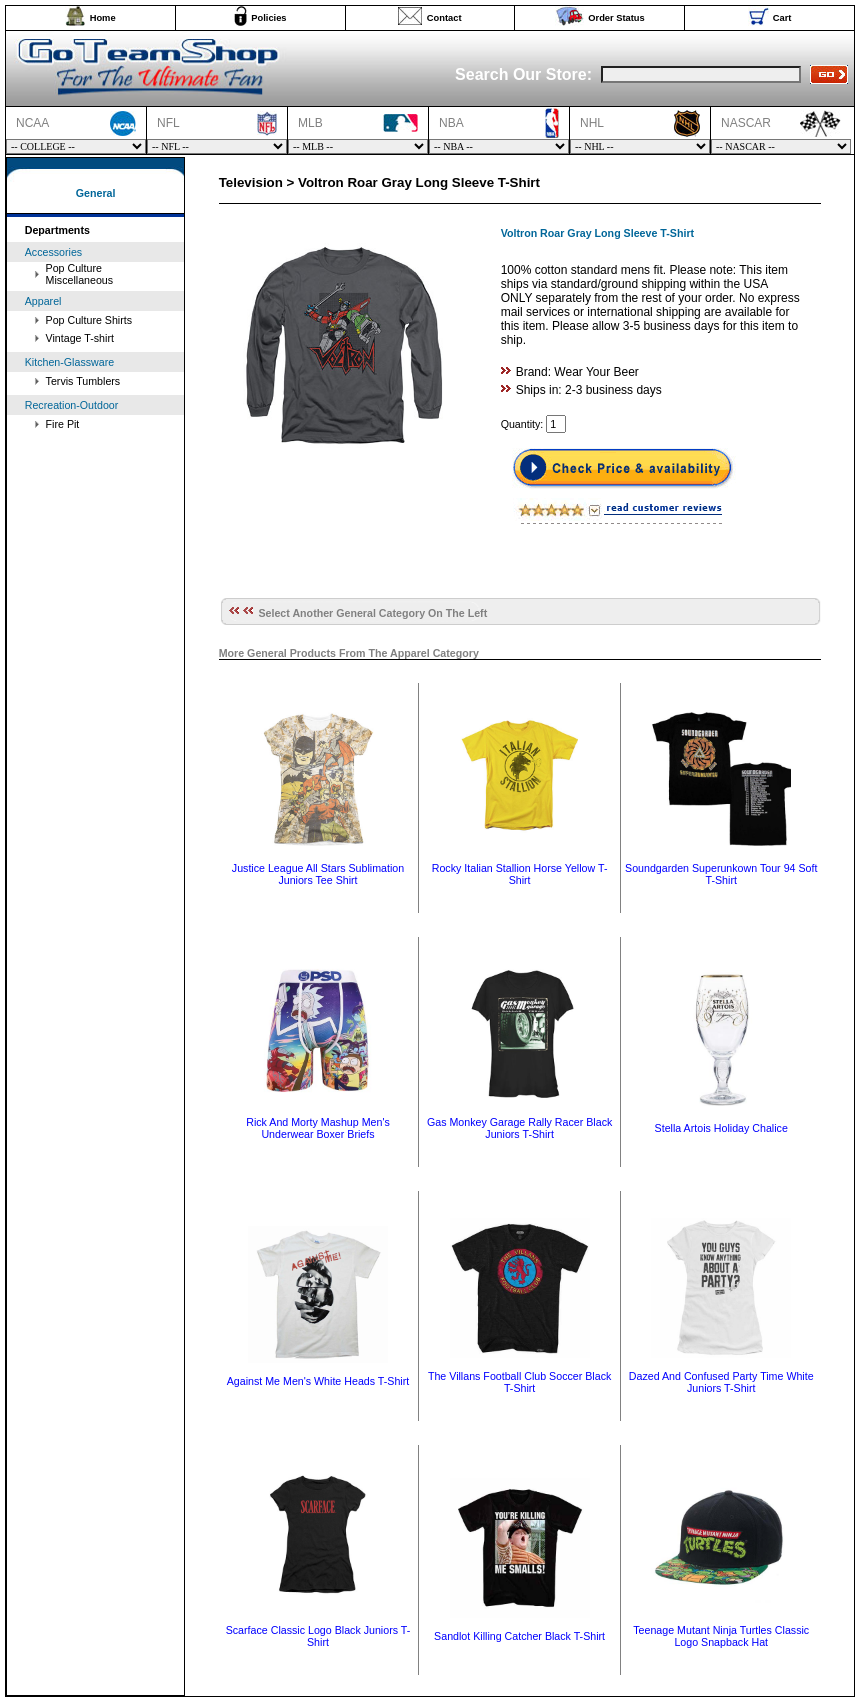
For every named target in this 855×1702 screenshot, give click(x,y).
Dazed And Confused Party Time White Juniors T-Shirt (721, 1382)
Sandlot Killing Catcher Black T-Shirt (519, 1636)
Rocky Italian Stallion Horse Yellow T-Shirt (520, 874)
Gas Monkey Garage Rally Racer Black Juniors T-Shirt (519, 1128)
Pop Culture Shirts (89, 320)
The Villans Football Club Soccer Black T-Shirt (519, 1382)
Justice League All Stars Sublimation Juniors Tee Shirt (318, 874)
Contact (444, 18)
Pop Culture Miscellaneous (80, 274)
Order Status (616, 18)
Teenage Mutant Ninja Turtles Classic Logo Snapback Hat (721, 1636)
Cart (782, 18)
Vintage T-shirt (80, 338)
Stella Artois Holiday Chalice (721, 1128)
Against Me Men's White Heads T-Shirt (318, 1381)
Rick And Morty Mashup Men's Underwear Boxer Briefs (318, 1128)
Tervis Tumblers (83, 381)
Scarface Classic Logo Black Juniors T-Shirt (318, 1636)
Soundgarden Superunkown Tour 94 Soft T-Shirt (721, 874)
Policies (268, 18)
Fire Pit (63, 424)
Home (103, 18)
